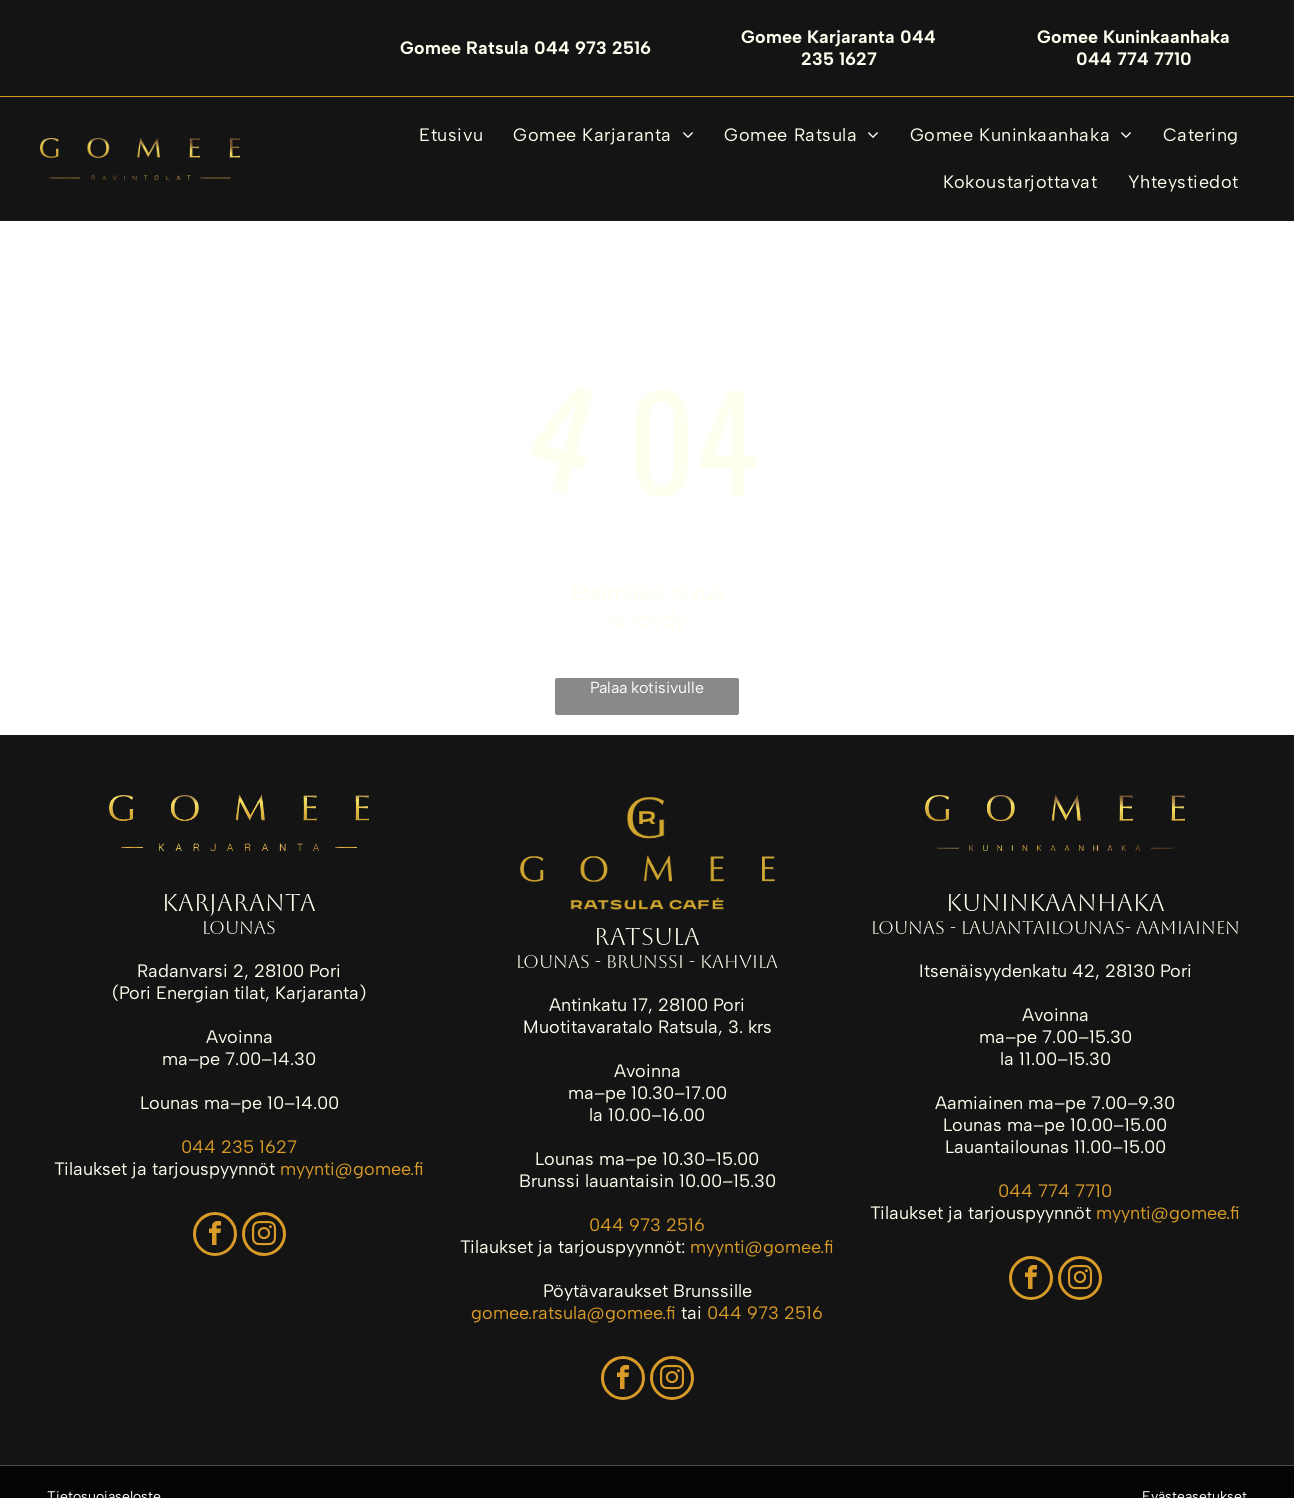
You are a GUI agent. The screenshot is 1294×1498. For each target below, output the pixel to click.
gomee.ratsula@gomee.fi (573, 1313)
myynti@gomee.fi (352, 1169)
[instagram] (264, 1236)
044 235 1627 (239, 1147)
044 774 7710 (1055, 1191)
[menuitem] (451, 135)
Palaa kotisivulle (647, 687)
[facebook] (215, 1236)
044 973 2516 (647, 1225)
